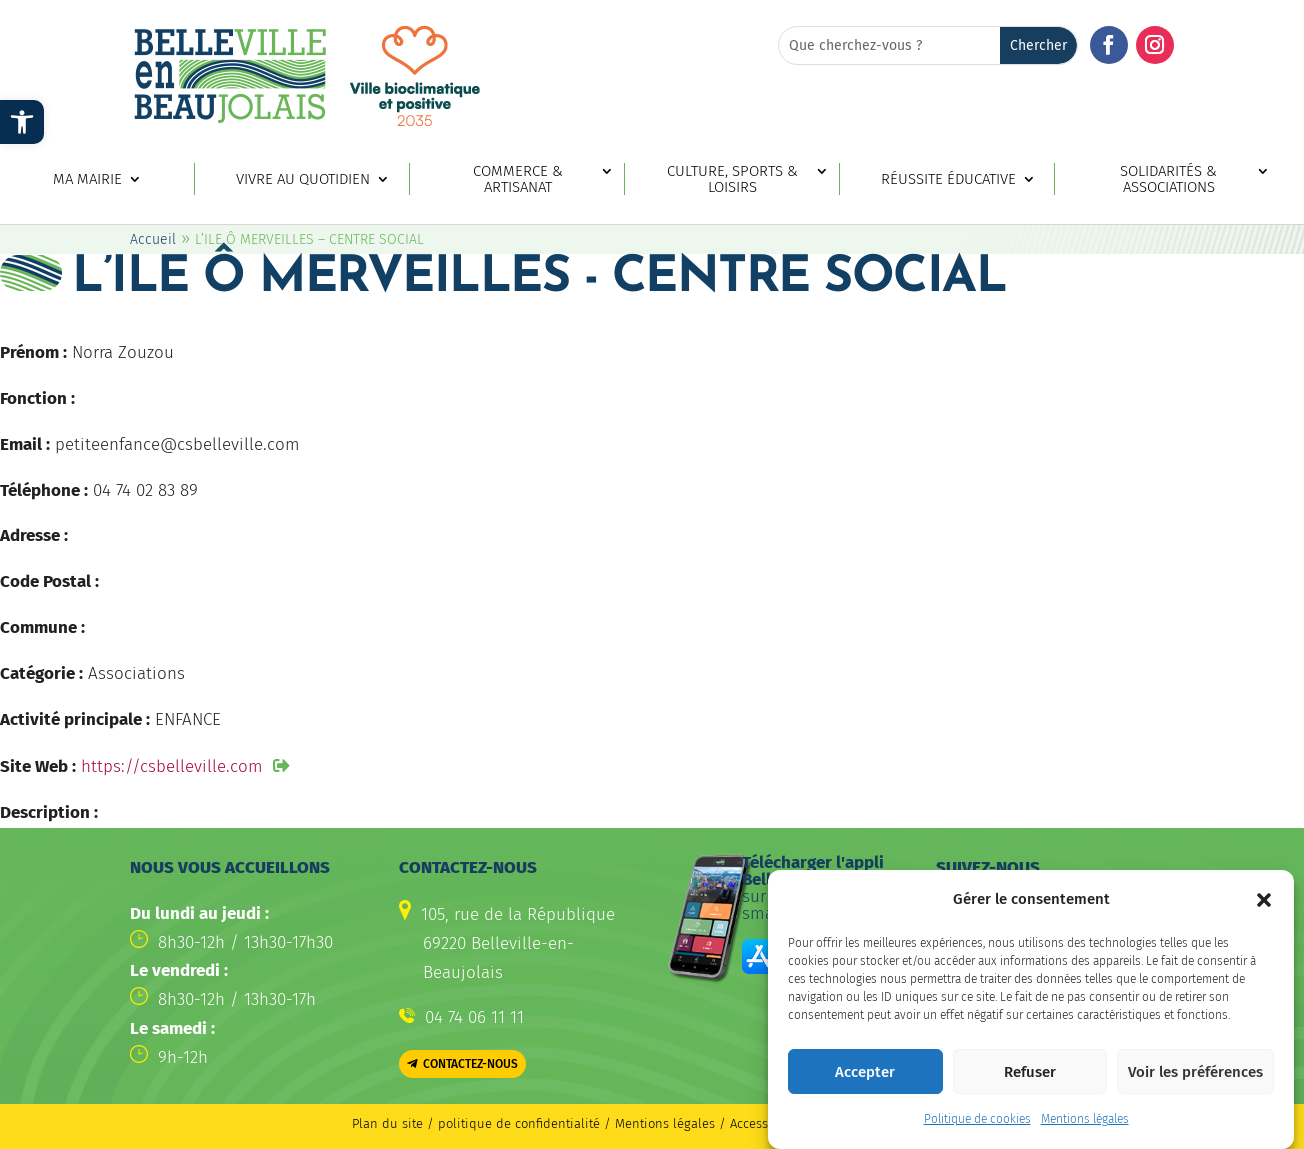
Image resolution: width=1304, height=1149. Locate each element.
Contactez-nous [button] (470, 1064)
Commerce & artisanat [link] (518, 180)
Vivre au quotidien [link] (303, 179)
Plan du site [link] (387, 1123)
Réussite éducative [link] (948, 179)
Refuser (1030, 1081)
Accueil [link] (153, 239)
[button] (1264, 909)
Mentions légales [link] (1085, 1129)
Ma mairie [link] (87, 179)
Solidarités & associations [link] (1168, 180)
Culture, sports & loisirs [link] (732, 180)
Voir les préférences (1195, 1081)
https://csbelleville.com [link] (172, 766)
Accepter (865, 1081)
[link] (22, 122)
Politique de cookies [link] (977, 1129)
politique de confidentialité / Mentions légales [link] (578, 1123)
